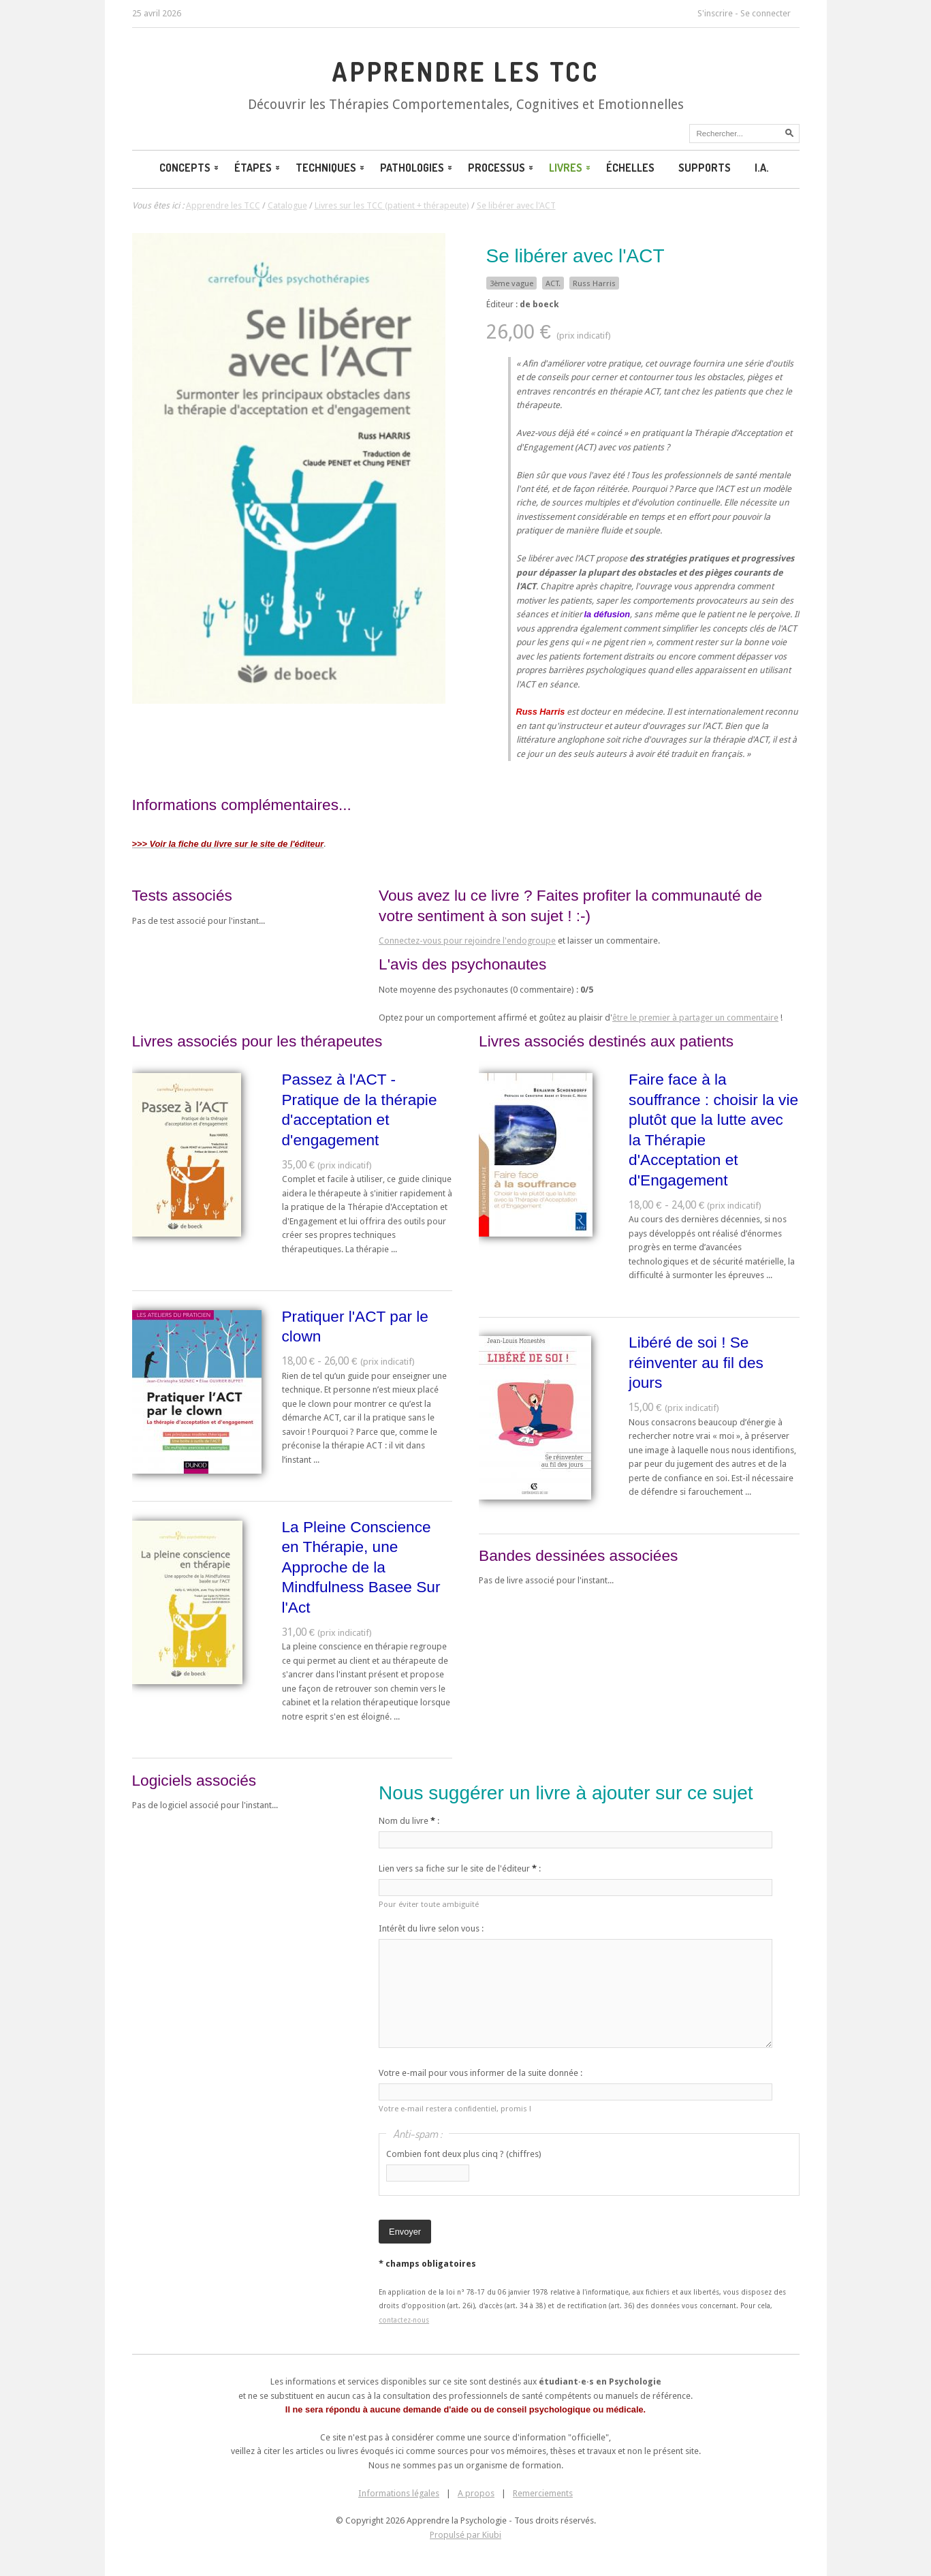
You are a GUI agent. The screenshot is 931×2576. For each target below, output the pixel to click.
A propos (476, 2493)
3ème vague (511, 283)
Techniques (331, 167)
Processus (501, 167)
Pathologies (417, 167)
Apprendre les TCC (465, 71)
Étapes (258, 167)
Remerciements (543, 2493)
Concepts (190, 167)
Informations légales (398, 2493)
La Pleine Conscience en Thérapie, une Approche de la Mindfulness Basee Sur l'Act (361, 1567)
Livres (571, 167)
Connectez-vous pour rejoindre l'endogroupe (467, 940)
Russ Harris (594, 283)
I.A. (762, 167)
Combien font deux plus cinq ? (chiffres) (463, 2154)
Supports (704, 167)
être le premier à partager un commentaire (695, 1017)
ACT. (553, 283)
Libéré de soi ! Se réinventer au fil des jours (696, 1362)
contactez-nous (404, 2320)
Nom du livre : (409, 1821)
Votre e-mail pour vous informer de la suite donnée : (480, 2073)
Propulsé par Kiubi (465, 2535)
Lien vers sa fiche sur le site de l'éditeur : (460, 1868)
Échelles (630, 167)
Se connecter (765, 13)
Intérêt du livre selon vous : (431, 1928)
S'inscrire (715, 13)
